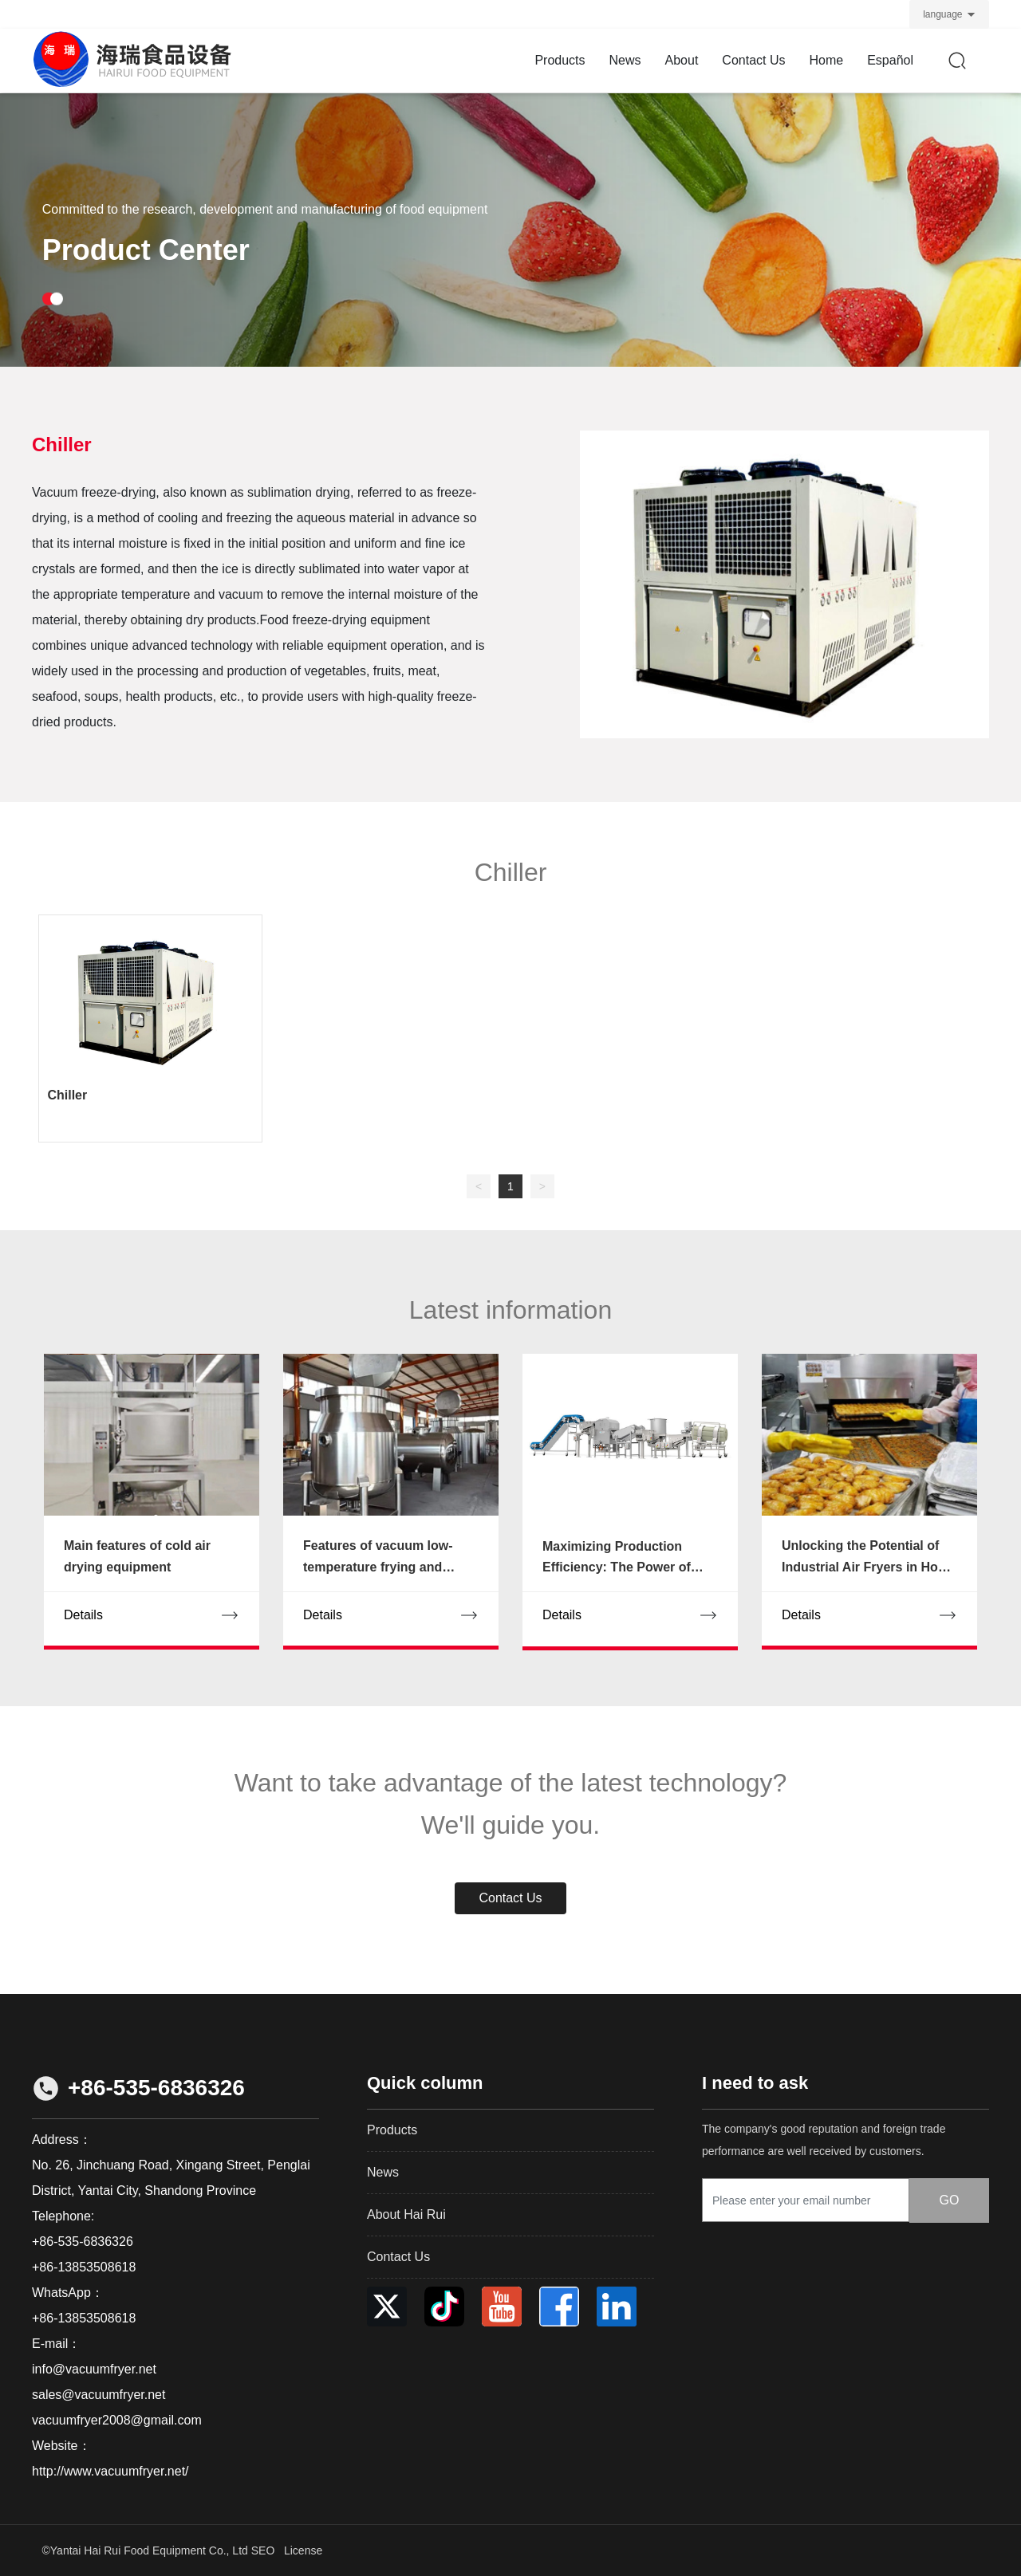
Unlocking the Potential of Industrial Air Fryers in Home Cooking (869, 1567)
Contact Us (398, 2256)
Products (392, 2130)
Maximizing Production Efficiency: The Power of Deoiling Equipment (616, 1567)
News (383, 2172)
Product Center (146, 277)
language (942, 14)
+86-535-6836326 (156, 2087)
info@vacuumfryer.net (94, 2369)
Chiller (67, 1095)
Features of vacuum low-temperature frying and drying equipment (378, 1567)
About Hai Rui (406, 2214)
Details (83, 1615)
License (303, 2550)
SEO (263, 2550)
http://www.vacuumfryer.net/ (110, 2471)
